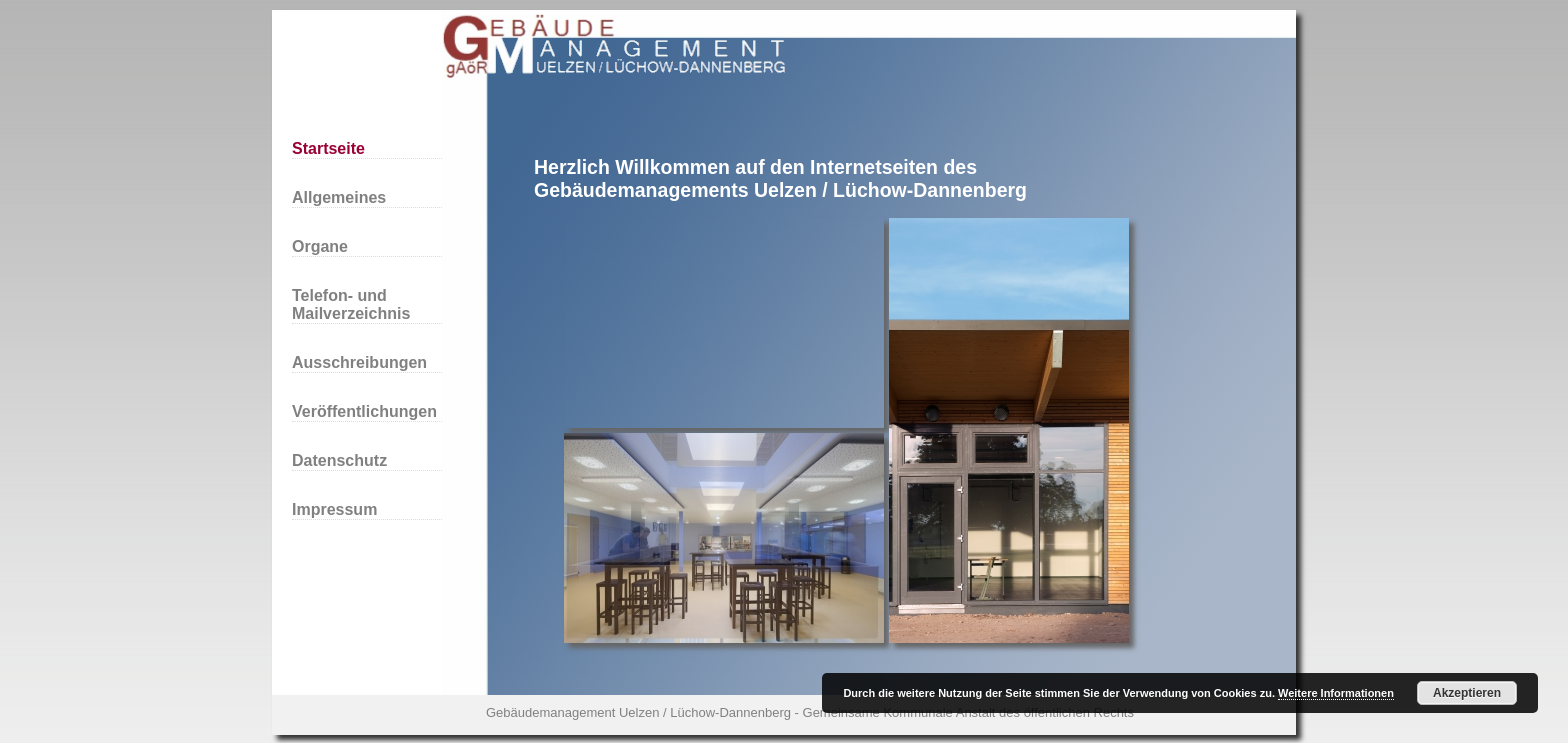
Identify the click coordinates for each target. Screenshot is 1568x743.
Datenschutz (339, 460)
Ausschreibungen (359, 362)
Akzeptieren (1467, 693)
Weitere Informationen (1336, 693)
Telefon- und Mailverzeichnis (351, 304)
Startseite (328, 148)
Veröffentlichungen (364, 411)
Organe (320, 246)
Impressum (334, 509)
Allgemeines (339, 197)
